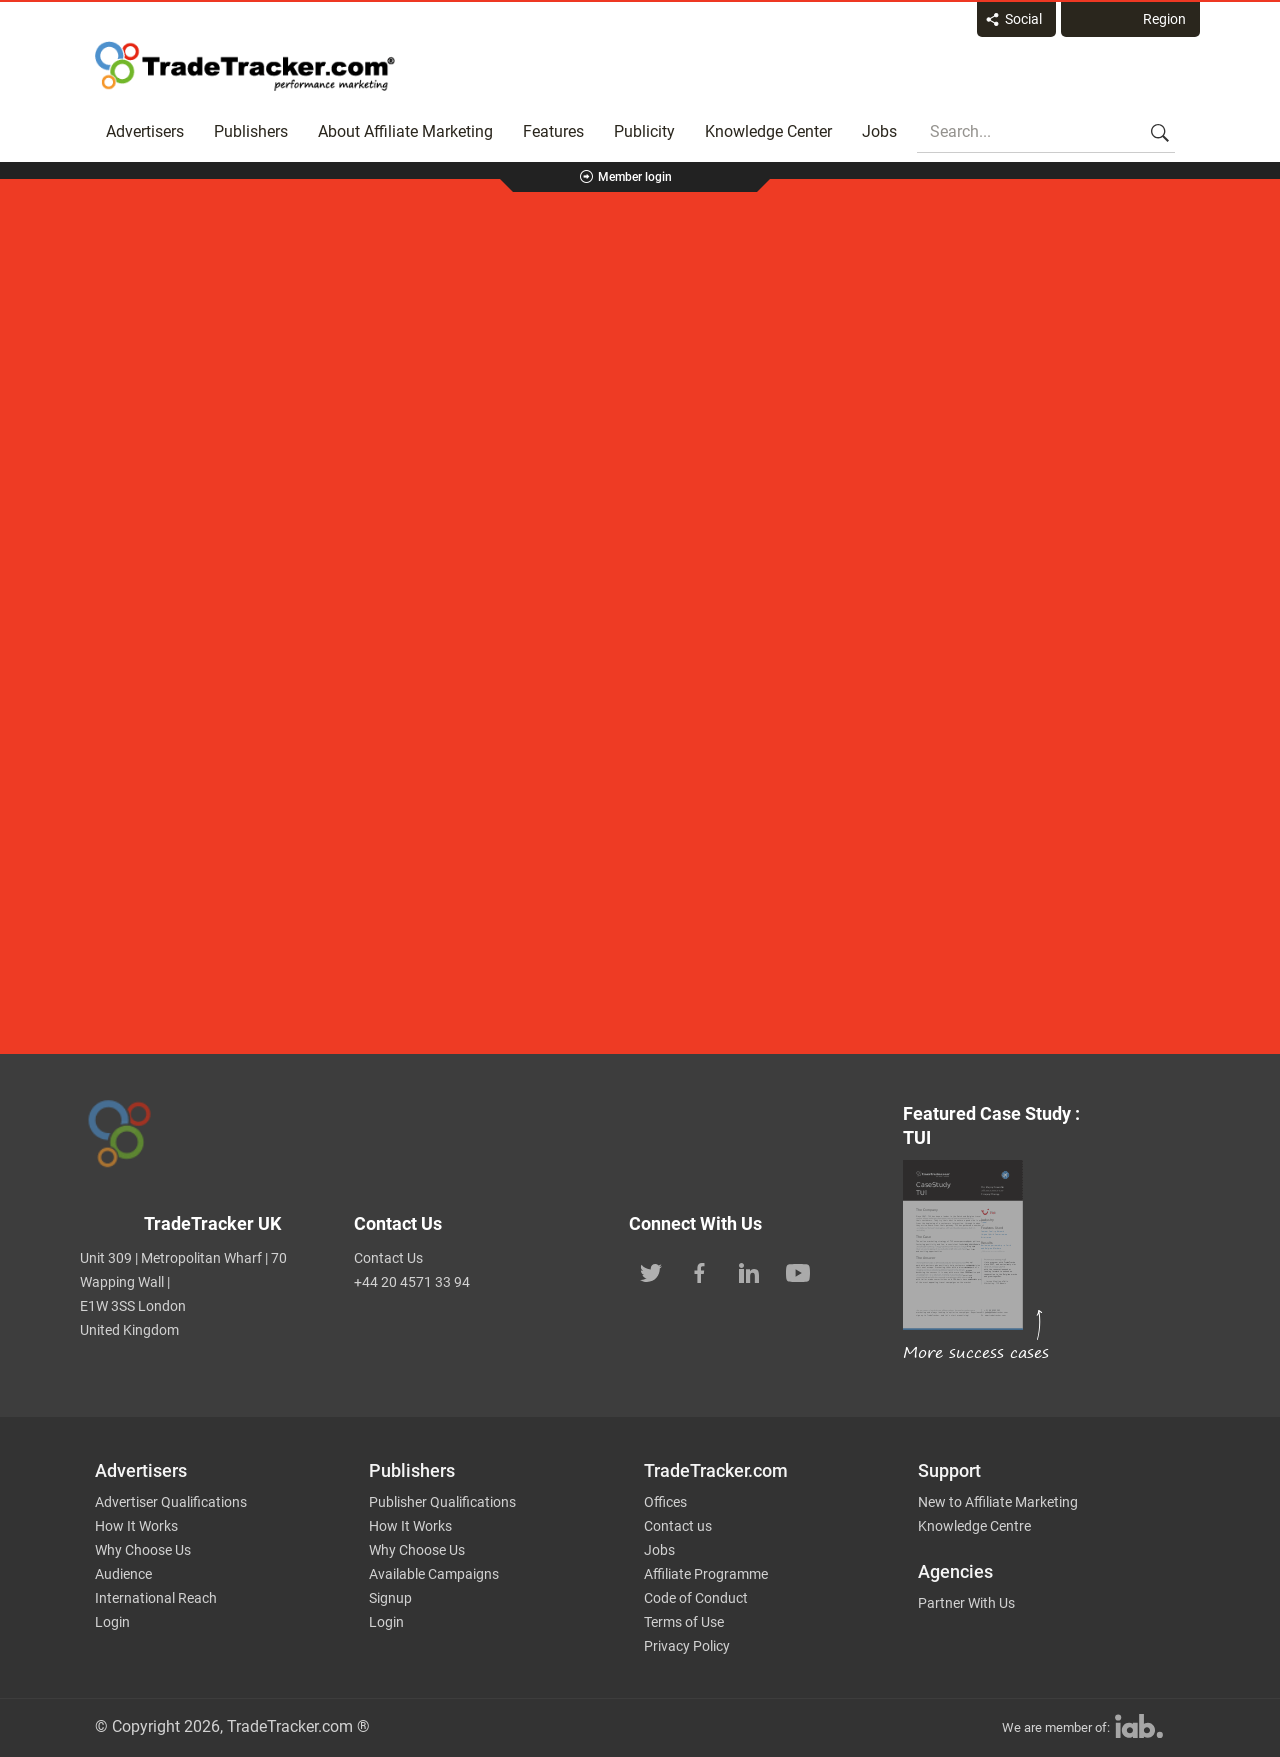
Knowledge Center (768, 131)
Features (553, 131)
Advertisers (145, 131)
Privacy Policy (687, 1646)
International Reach (156, 1598)
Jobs (879, 131)
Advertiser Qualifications (171, 1502)
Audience (123, 1574)
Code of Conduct (696, 1598)
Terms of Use (684, 1622)
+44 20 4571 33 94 (412, 1282)
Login (112, 1622)
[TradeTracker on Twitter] (651, 1271)
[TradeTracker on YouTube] (798, 1271)
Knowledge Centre (974, 1526)
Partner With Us (966, 1603)
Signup (390, 1598)
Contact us (678, 1526)
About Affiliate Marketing (405, 131)
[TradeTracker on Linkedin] (749, 1271)
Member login (635, 177)
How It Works (136, 1526)
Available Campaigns (434, 1574)
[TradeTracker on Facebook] (700, 1271)
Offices (665, 1502)
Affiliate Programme (706, 1574)
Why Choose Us (143, 1550)
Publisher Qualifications (442, 1502)
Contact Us (388, 1258)
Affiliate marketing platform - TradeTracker (245, 66)
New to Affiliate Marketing (998, 1502)
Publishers (251, 131)
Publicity (644, 131)
